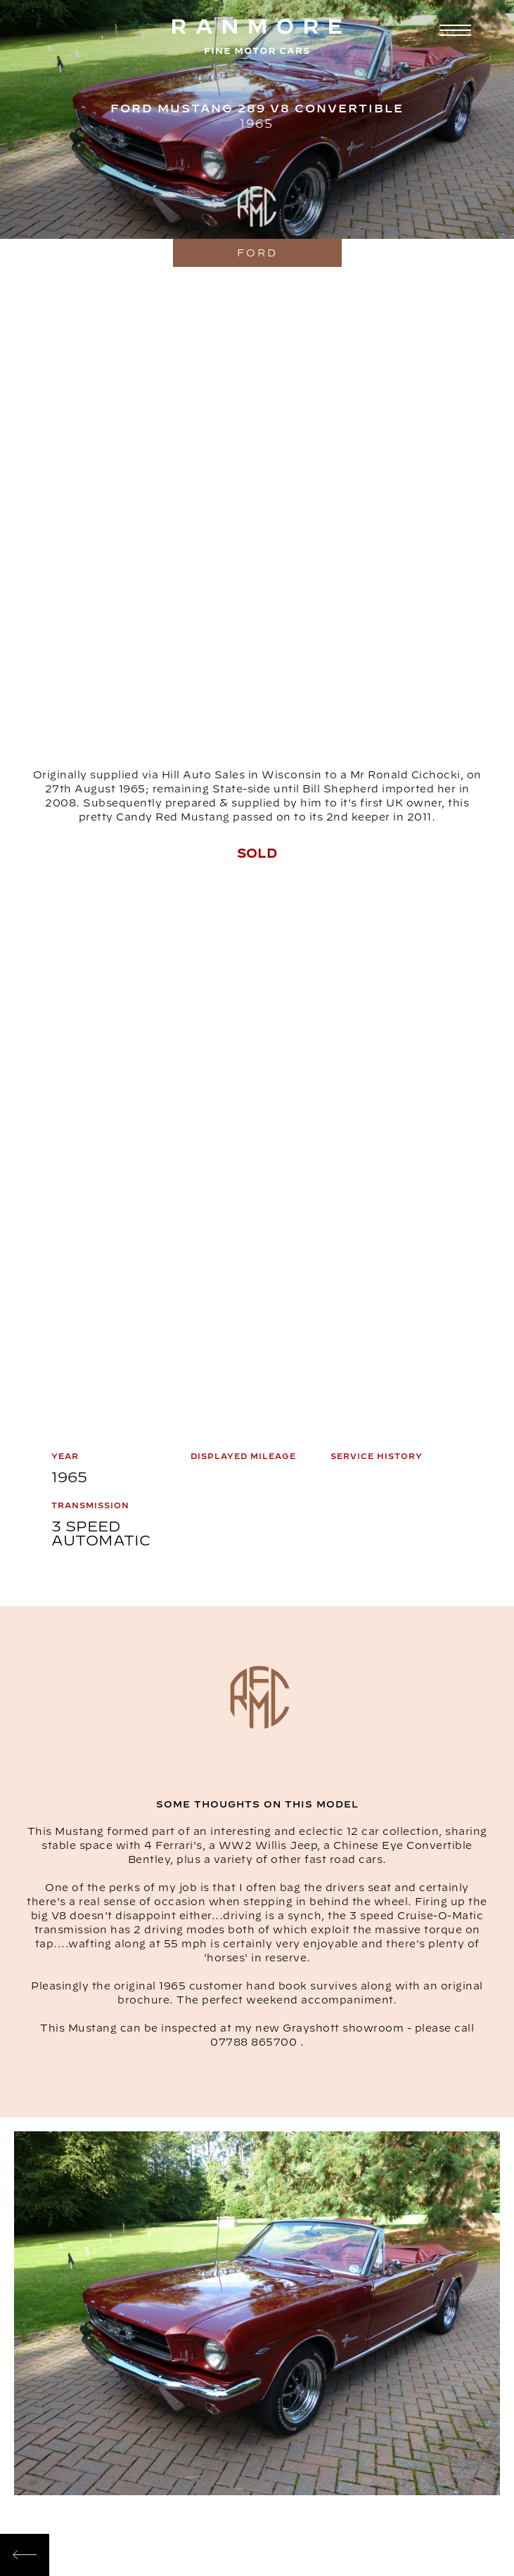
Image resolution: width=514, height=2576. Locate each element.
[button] (454, 29)
